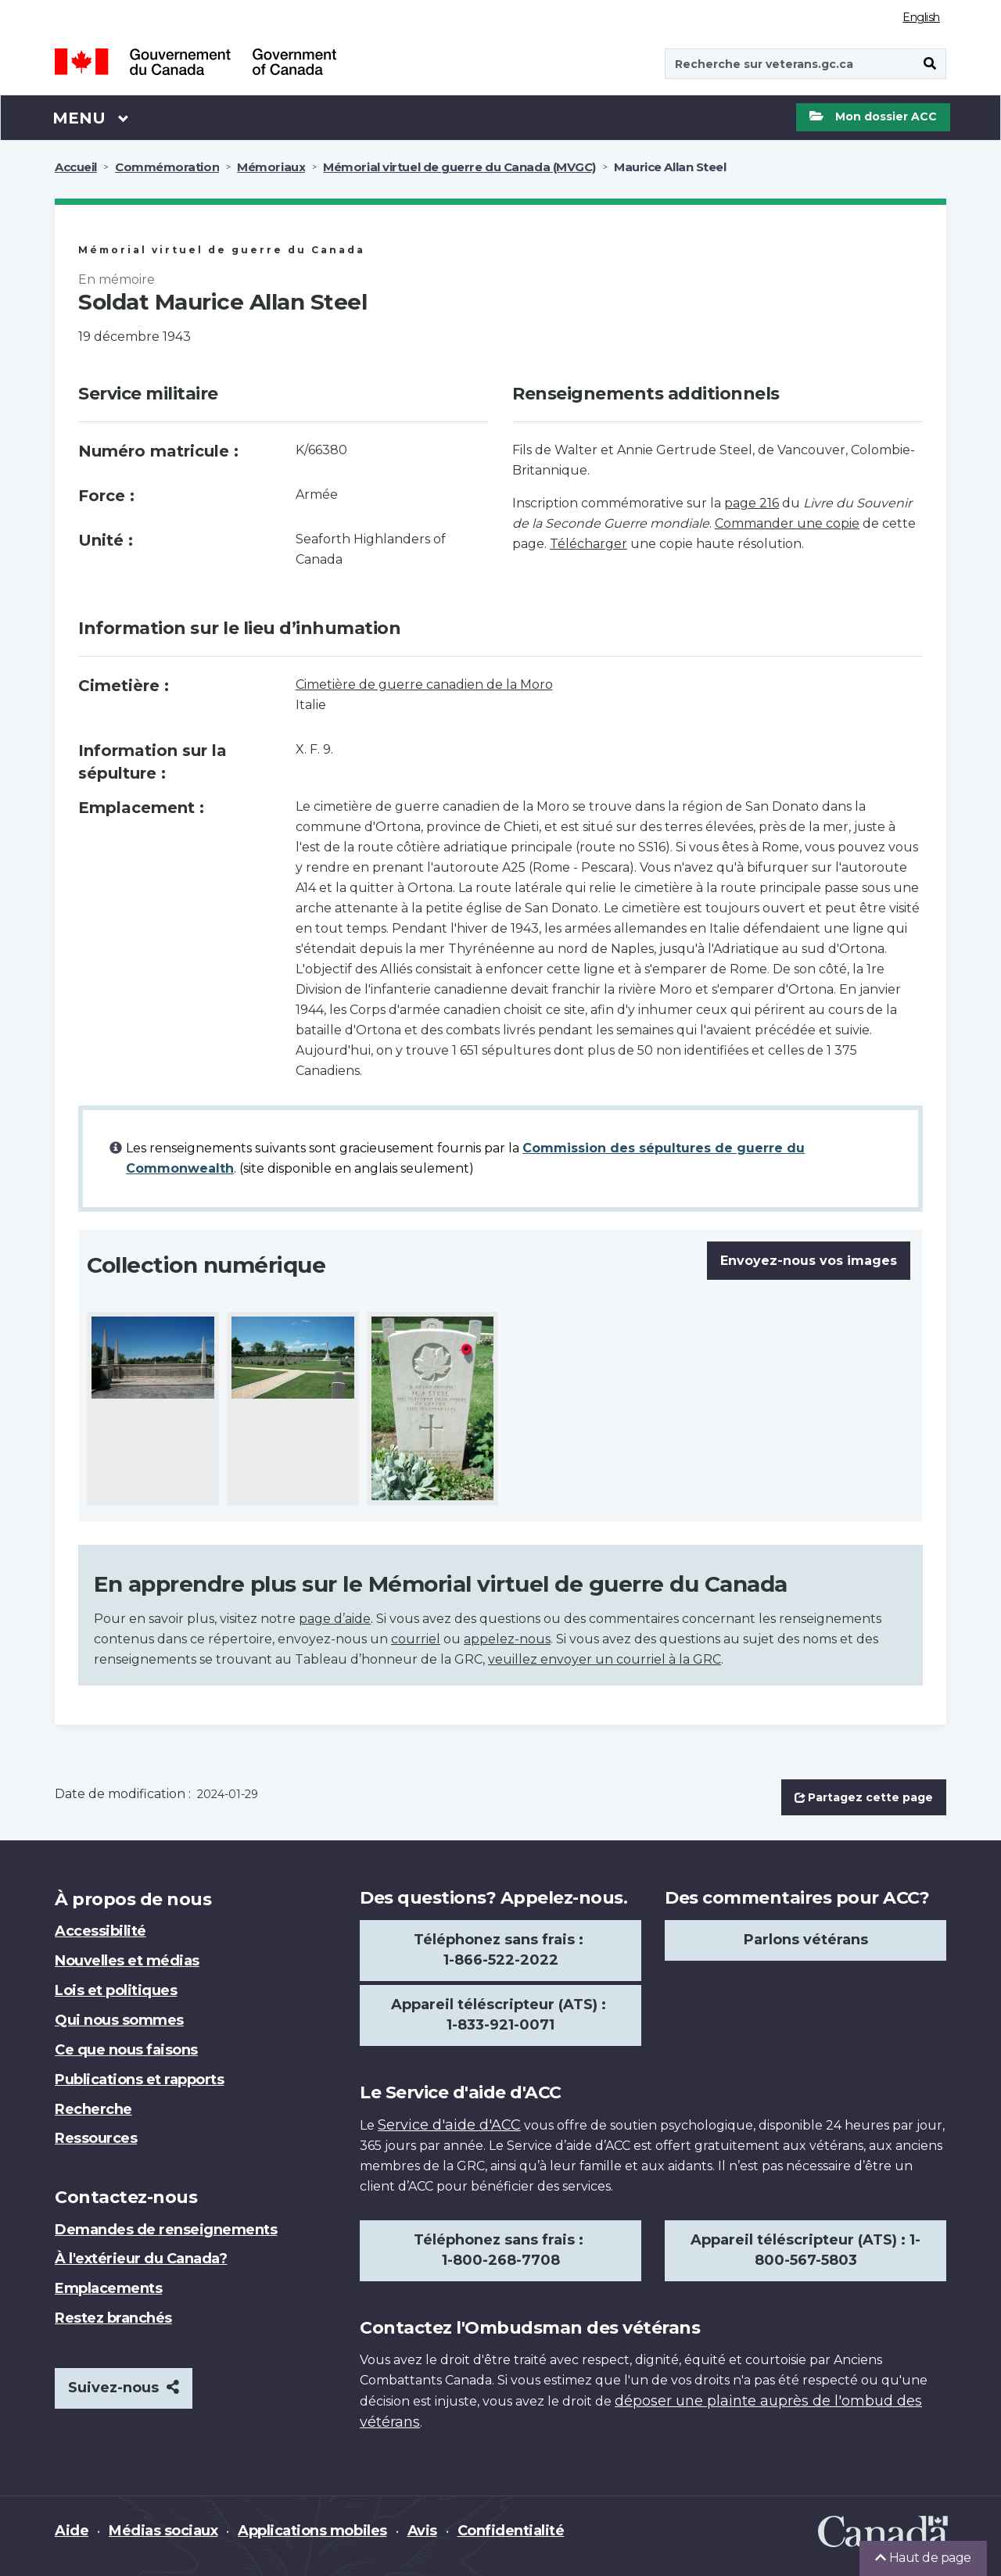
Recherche (93, 2109)
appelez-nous (507, 1639)
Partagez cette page (864, 1797)
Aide (71, 2530)
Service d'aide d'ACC (449, 2125)
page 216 (751, 503)
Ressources (96, 2138)
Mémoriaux (271, 166)
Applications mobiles (312, 2530)
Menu (90, 117)
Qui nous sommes (119, 2020)
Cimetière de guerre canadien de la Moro (424, 684)
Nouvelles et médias (127, 1960)
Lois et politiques (116, 1990)
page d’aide (335, 1618)
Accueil (76, 166)
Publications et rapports (139, 2079)
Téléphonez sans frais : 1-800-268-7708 (500, 2250)
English (921, 17)
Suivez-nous (123, 2387)
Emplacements (108, 2288)
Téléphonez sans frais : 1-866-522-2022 (500, 1950)
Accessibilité (100, 1931)
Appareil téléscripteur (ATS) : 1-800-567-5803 (805, 2250)
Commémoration (167, 166)
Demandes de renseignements (166, 2229)
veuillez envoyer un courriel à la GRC (604, 1659)
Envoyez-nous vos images (808, 1260)
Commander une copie (787, 523)
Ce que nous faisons (126, 2049)
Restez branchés (113, 2318)
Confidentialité (511, 2530)
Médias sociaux (163, 2530)
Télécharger (588, 543)
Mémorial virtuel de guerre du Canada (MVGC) (459, 166)
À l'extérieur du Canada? (141, 2258)
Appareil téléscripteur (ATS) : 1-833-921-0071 (500, 2014)
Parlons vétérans (806, 1939)
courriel (415, 1639)
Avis (422, 2530)
